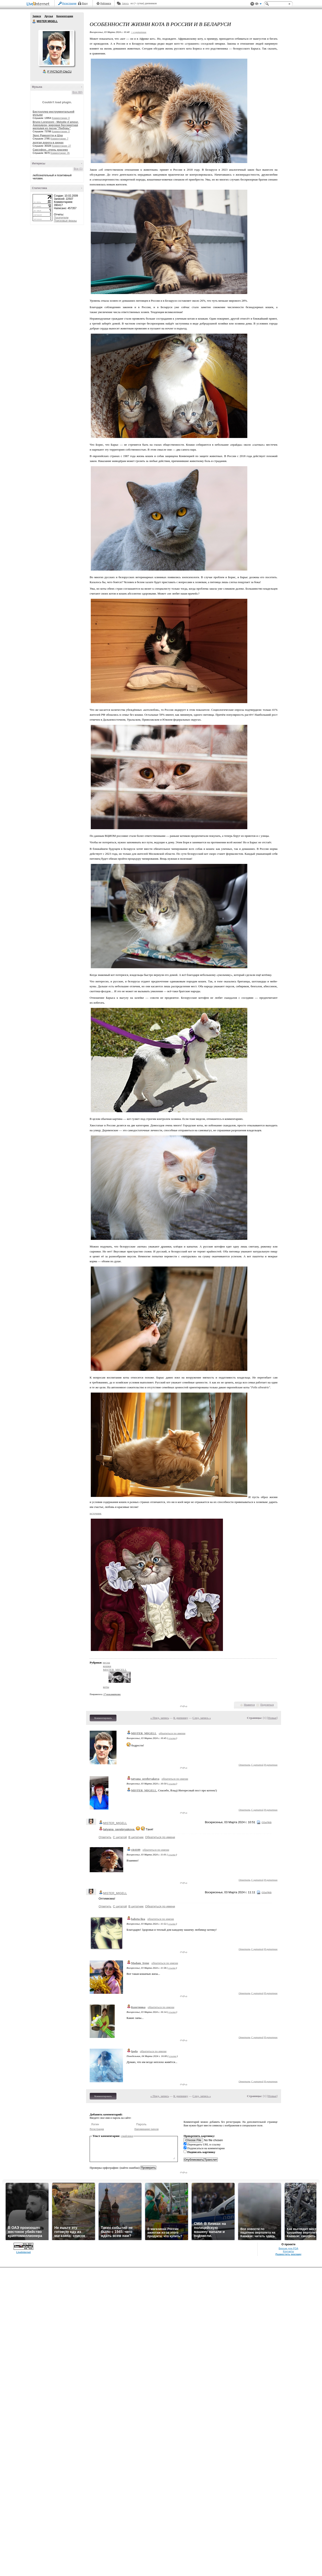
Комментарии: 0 (61, 118)
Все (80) (77, 92)
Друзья (48, 16)
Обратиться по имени (160, 1837)
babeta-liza (138, 1919)
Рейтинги (105, 3)
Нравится (249, 1704)
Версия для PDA (288, 2248)
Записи (36, 16)
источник (95, 1513)
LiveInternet (39, 4)
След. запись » (202, 1717)
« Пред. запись (159, 1717)
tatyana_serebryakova (145, 1778)
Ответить (244, 1764)
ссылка (172, 1738)
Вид (258, 4)
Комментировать (103, 1718)
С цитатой (257, 1764)
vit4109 (135, 1849)
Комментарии (64, 16)
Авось (125, 3)
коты (106, 1687)
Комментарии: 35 (60, 153)
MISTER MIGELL (34, 21)
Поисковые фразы (65, 220)
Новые (272, 1717)
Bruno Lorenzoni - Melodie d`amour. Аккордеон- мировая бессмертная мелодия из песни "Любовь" (55, 125)
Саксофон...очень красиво (50, 149)
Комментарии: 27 (61, 145)
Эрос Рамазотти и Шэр (48, 135)
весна (106, 1662)
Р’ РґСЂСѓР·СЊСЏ (59, 71)
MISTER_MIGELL (115, 1669)
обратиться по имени (172, 1733)
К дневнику (180, 1717)
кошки (107, 1666)
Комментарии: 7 (59, 138)
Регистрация (69, 3)
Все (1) (78, 168)
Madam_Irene (140, 1963)
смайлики (127, 2136)
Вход (85, 3)
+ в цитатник (138, 32)
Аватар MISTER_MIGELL (56, 48)
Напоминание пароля (146, 2129)
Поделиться (267, 1704)
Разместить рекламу (288, 2254)
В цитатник (271, 1764)
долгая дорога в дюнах (48, 142)
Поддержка (252, 4)
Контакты (288, 2251)
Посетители (61, 217)
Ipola (134, 2051)
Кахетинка (138, 2007)
